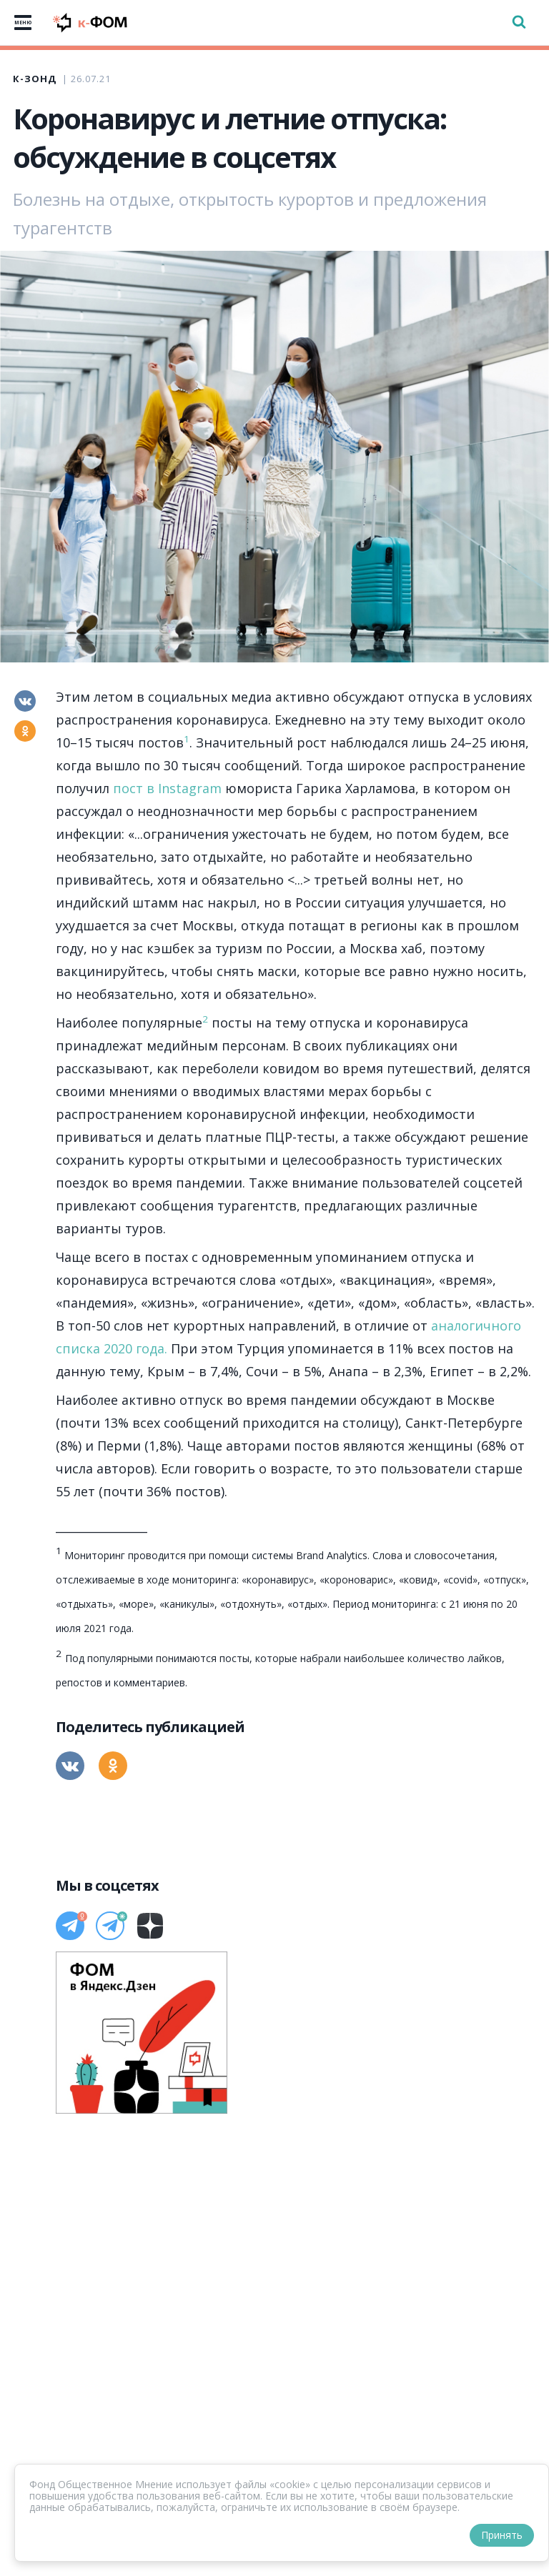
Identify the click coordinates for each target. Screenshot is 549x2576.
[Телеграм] (70, 1925)
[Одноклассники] (25, 731)
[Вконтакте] (25, 701)
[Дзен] (150, 1925)
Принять (502, 2535)
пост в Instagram (167, 788)
